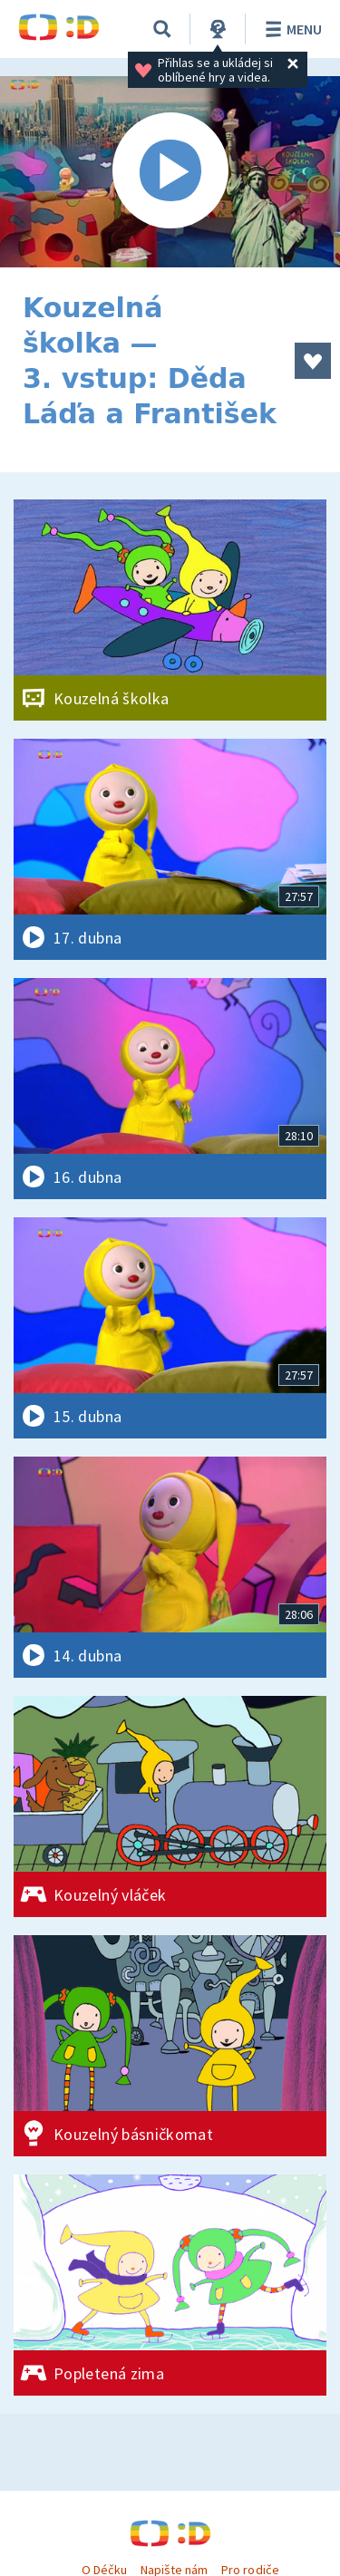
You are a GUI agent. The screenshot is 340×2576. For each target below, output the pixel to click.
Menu (290, 29)
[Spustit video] (170, 171)
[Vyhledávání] (162, 29)
